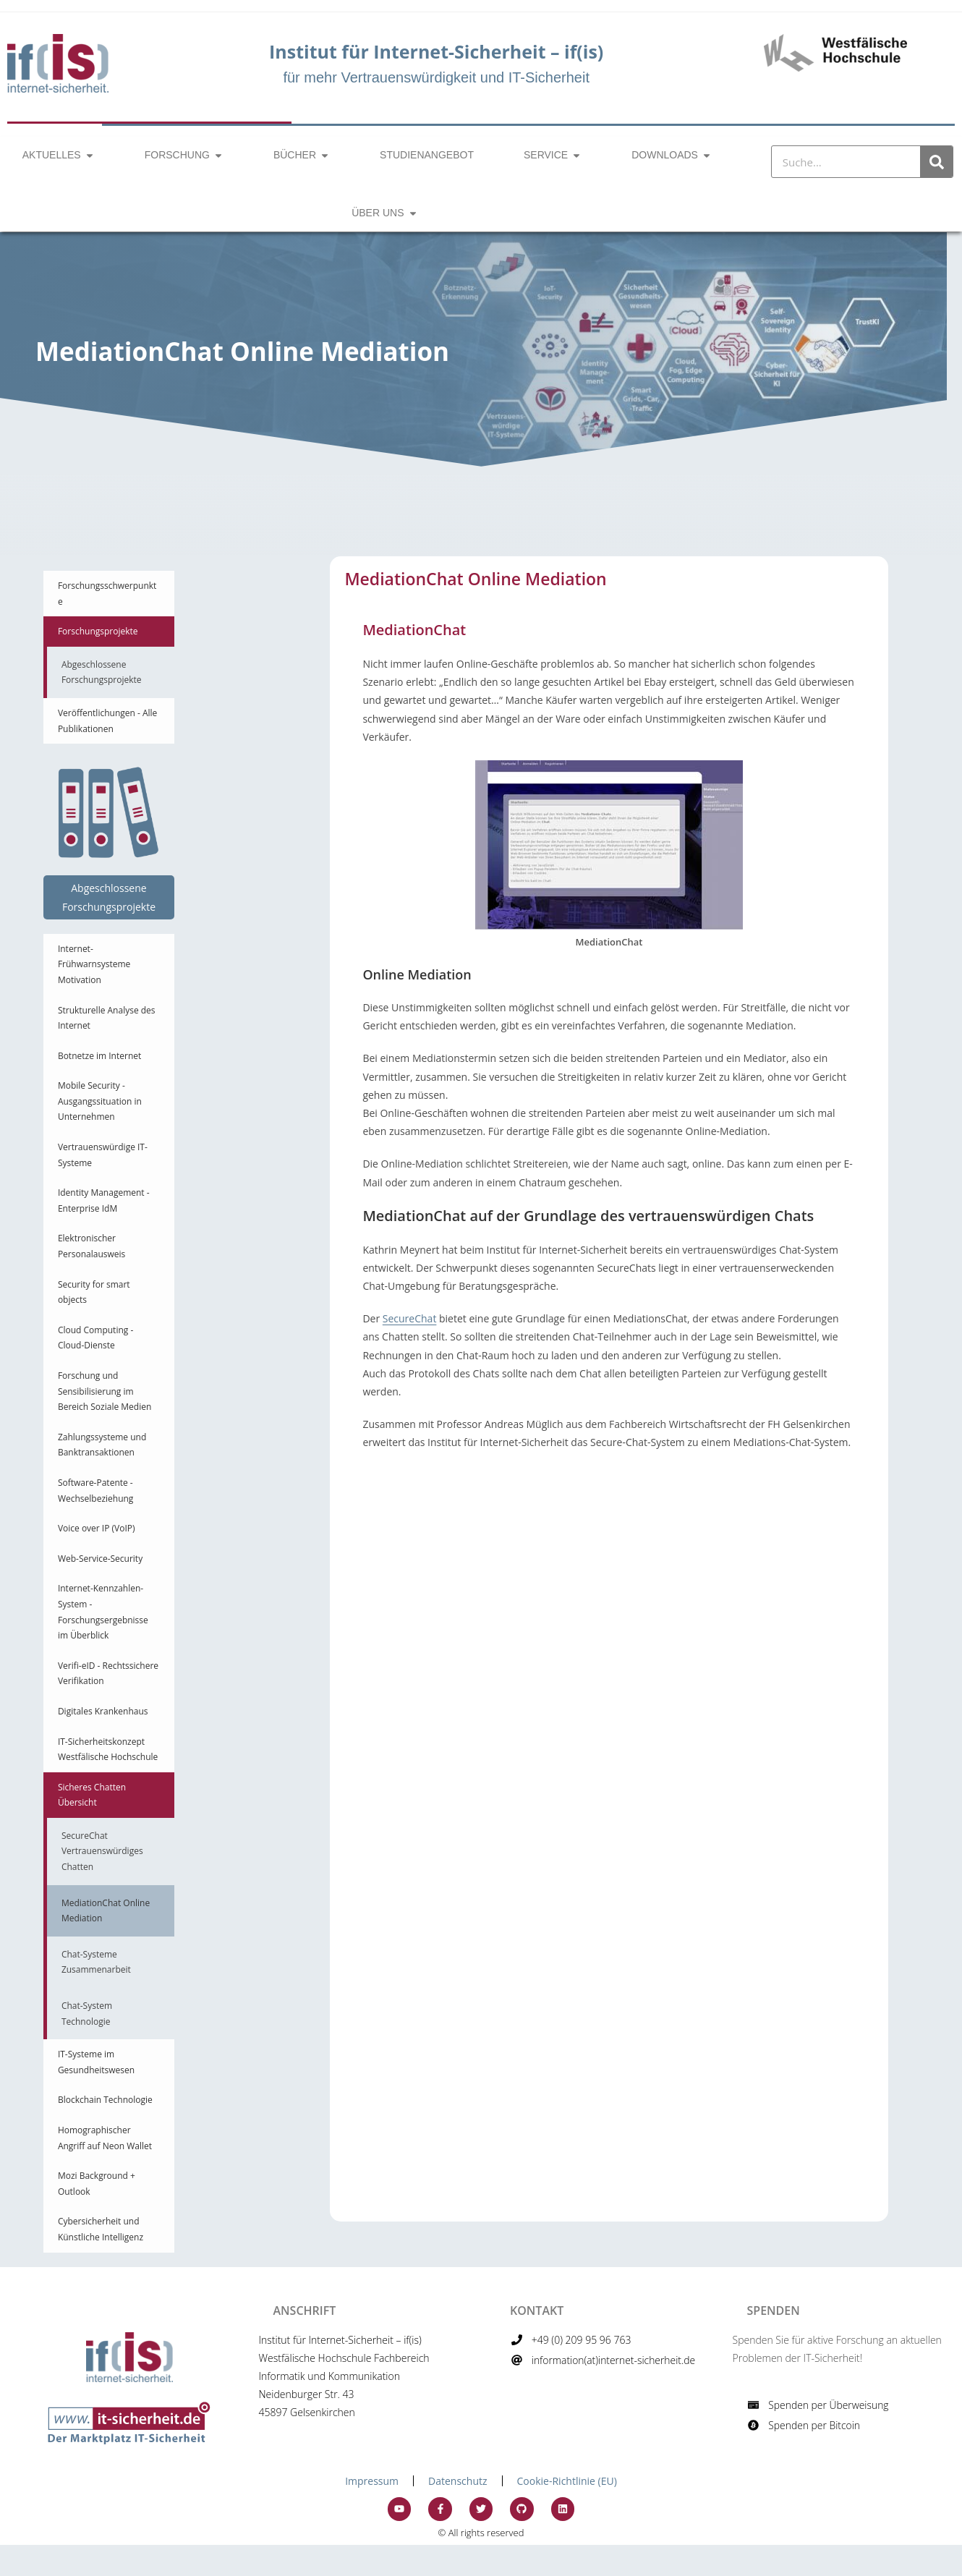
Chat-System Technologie (86, 2013)
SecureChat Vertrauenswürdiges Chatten (102, 1851)
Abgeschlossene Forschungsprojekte (101, 672)
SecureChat (410, 1318)
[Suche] (936, 161)
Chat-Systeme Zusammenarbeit (96, 1962)
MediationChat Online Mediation (105, 1911)
